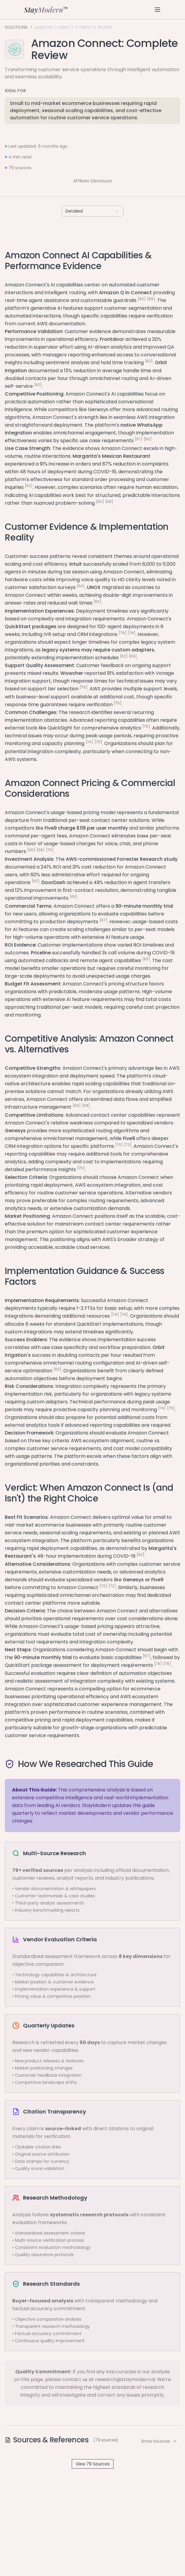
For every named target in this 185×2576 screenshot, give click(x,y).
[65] (31, 849)
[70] (49, 849)
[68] (109, 501)
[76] (122, 632)
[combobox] (92, 211)
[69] (151, 298)
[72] (128, 1144)
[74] (89, 741)
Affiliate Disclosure (92, 181)
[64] (81, 585)
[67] (103, 920)
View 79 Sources (93, 2464)
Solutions (16, 27)
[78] (131, 632)
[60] (142, 298)
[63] (35, 880)
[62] (149, 361)
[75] (118, 703)
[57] (139, 439)
